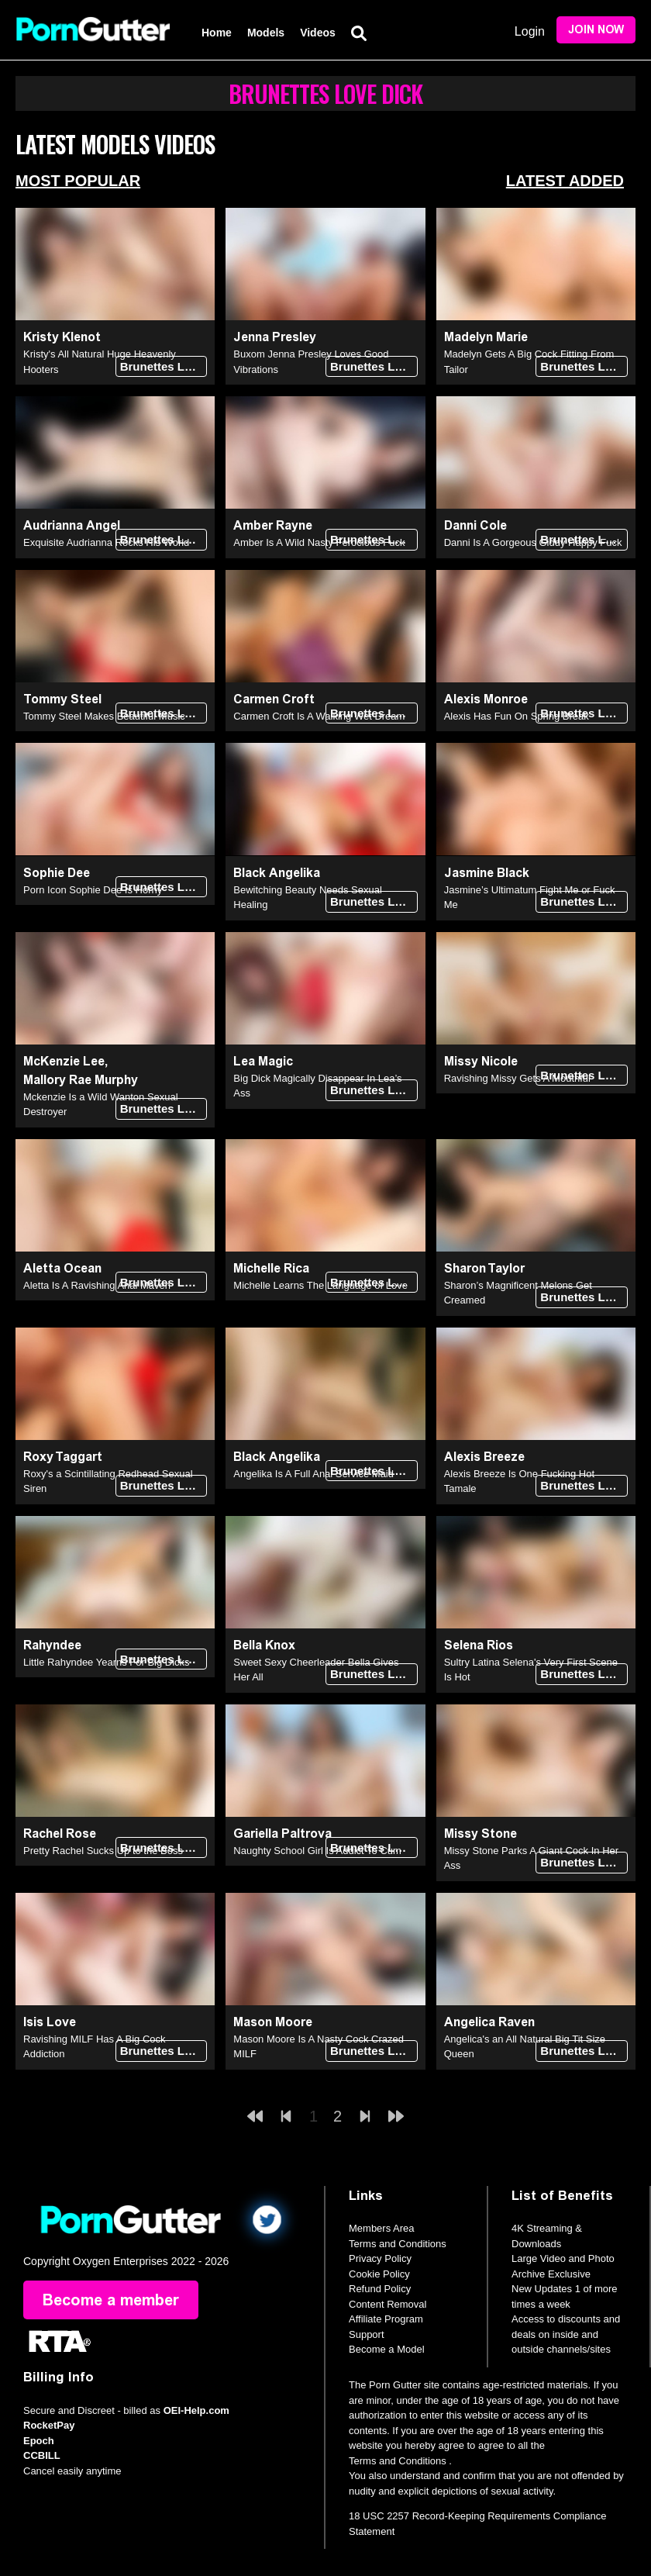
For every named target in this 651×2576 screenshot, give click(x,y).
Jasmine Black (486, 872)
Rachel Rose (59, 1833)
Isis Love (49, 2022)
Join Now (596, 29)
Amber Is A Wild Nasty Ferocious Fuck (319, 542)
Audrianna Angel (71, 525)
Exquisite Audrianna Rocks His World (106, 542)
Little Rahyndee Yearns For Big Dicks (106, 1662)
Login (530, 31)
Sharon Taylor (484, 1268)
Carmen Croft (274, 699)
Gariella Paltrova (282, 1833)
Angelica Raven (489, 2022)
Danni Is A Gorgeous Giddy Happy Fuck (533, 542)
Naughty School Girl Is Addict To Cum (317, 1850)
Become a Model (387, 2349)
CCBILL (41, 2455)
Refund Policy (380, 2289)
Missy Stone (480, 1833)
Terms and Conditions (397, 2244)
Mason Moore (272, 2022)
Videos (318, 32)
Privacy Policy (380, 2258)
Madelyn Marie (486, 337)
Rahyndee (52, 1645)
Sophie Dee (56, 872)
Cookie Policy (379, 2274)
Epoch (38, 2441)
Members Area (382, 2228)
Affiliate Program (386, 2319)
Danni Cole (475, 525)
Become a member (111, 2300)
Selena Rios (478, 1645)
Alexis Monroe (486, 699)
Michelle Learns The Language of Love (320, 1285)
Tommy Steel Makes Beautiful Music (104, 716)
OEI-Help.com (196, 2410)
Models (265, 32)
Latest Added (565, 180)
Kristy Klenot (62, 337)
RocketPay (48, 2425)
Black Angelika (276, 872)
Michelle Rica (271, 1268)
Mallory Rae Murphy (80, 1079)
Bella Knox (264, 1645)
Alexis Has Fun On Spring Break (516, 716)
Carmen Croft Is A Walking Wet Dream (319, 716)
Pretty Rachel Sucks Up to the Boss (103, 1850)
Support (366, 2334)
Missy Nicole (481, 1061)
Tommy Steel (62, 699)
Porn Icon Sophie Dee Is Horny (92, 890)
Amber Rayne (272, 525)
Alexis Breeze (484, 1456)
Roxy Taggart (62, 1456)
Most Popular (78, 180)
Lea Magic (263, 1061)
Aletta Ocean (62, 1268)
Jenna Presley (274, 337)
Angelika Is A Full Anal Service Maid (313, 1474)
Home (217, 32)
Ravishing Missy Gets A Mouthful (517, 1078)
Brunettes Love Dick (164, 366)
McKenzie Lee (64, 1061)
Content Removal (387, 2304)
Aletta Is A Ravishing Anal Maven (96, 1285)
